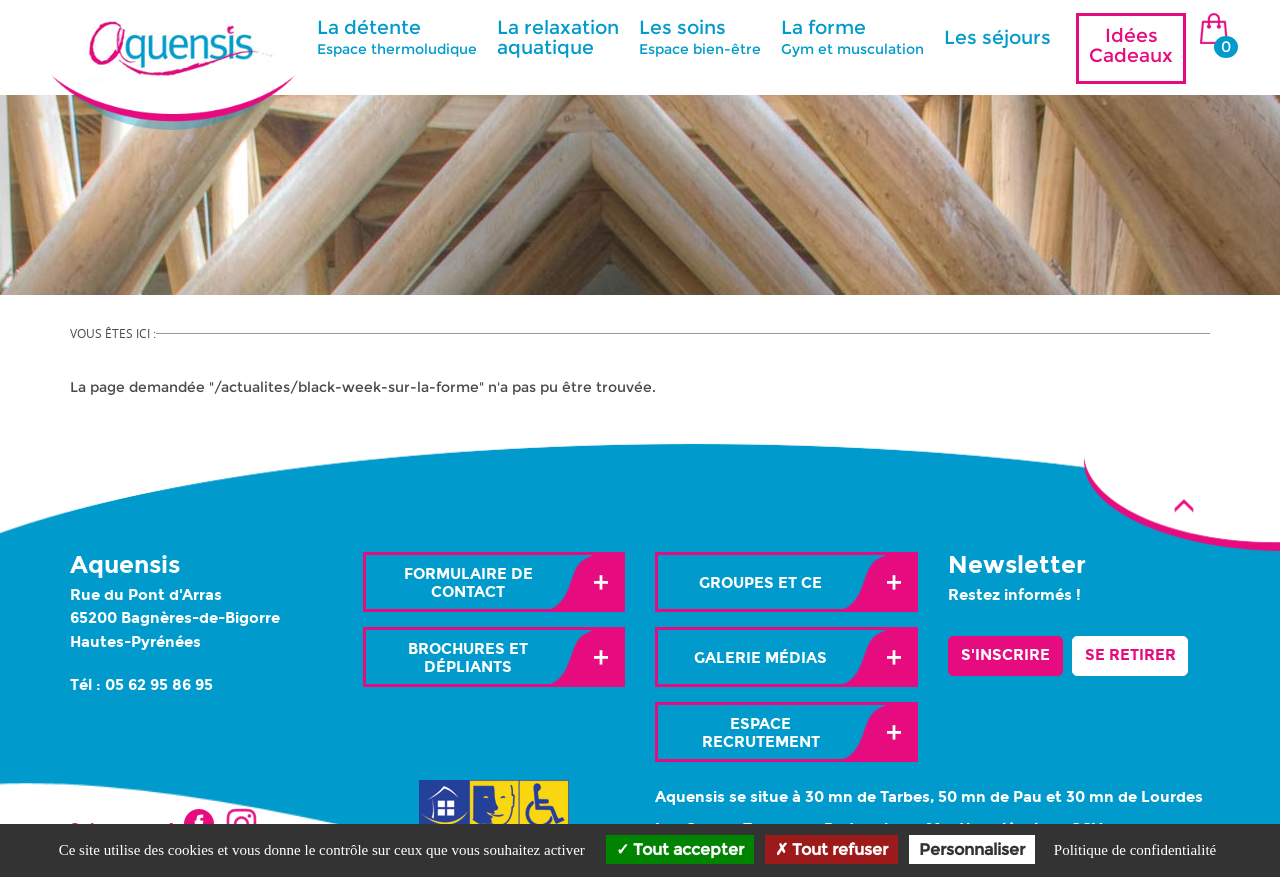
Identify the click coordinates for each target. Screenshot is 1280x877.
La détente (397, 37)
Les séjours (997, 37)
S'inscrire (1005, 655)
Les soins (700, 37)
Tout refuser (831, 849)
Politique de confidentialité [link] (1135, 850)
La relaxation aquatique (558, 37)
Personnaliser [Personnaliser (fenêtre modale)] (972, 849)
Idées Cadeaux (1131, 45)
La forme (852, 37)
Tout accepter (680, 849)
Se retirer (1130, 655)
